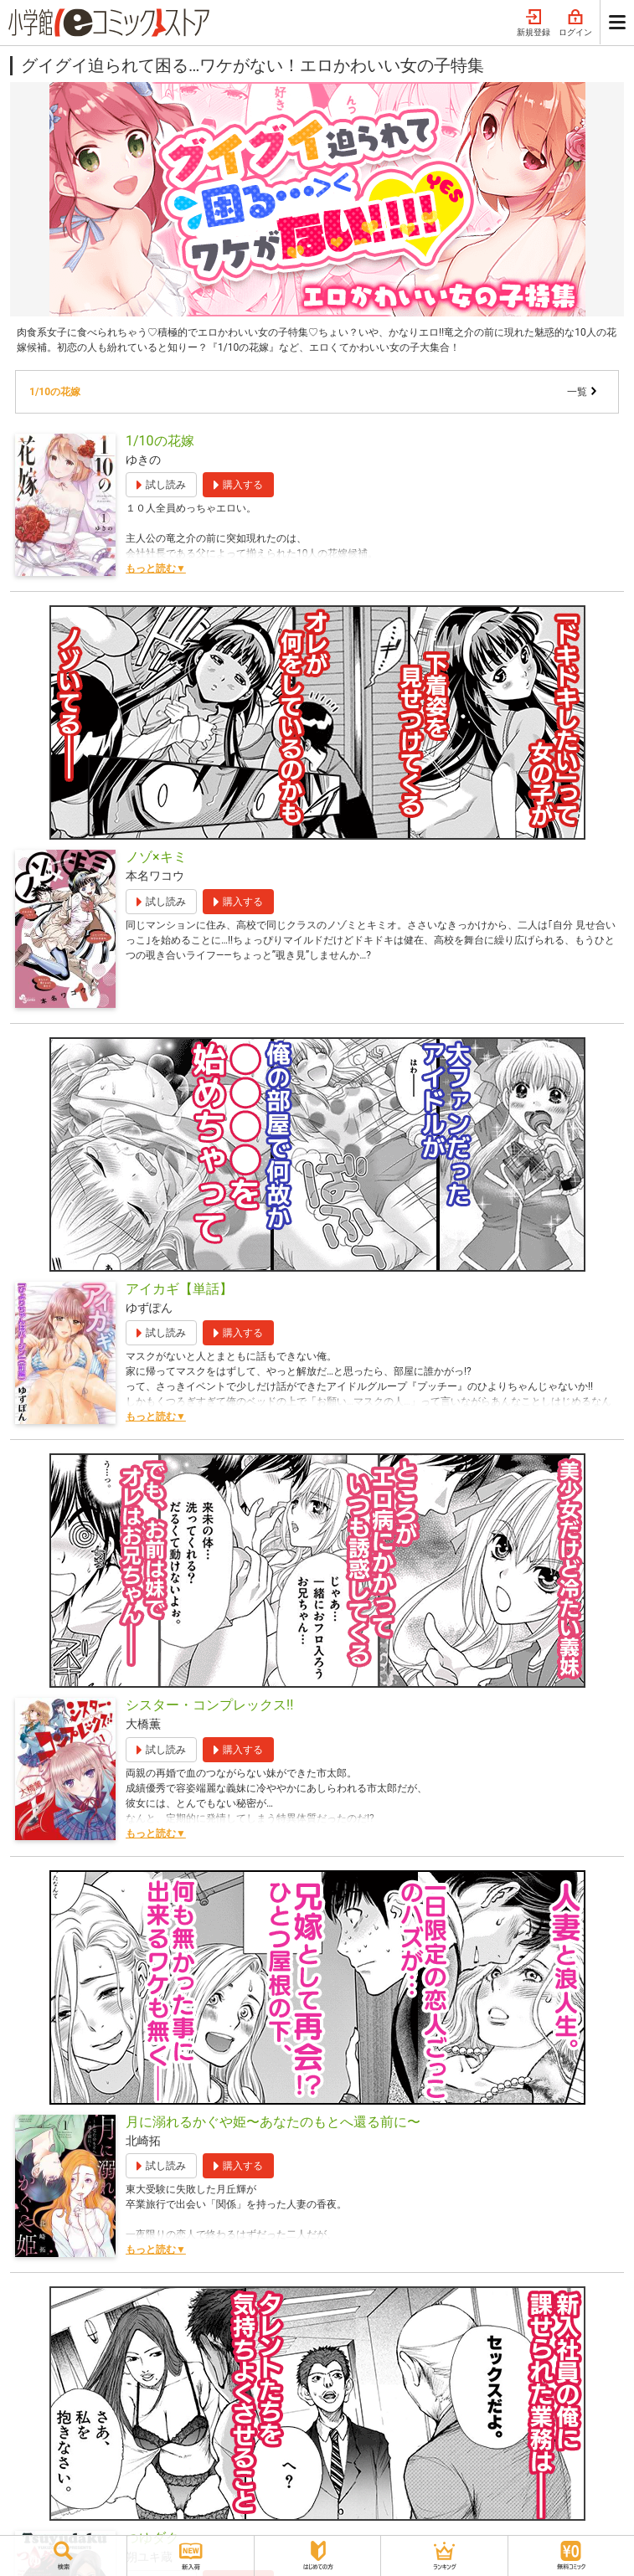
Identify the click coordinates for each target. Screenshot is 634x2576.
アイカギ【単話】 (179, 1289)
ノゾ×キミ (156, 857)
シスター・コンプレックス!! (209, 1705)
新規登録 (533, 23)
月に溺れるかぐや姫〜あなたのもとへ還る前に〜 (273, 2122)
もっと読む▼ (156, 568)
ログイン (575, 23)
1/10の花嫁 (54, 392)
